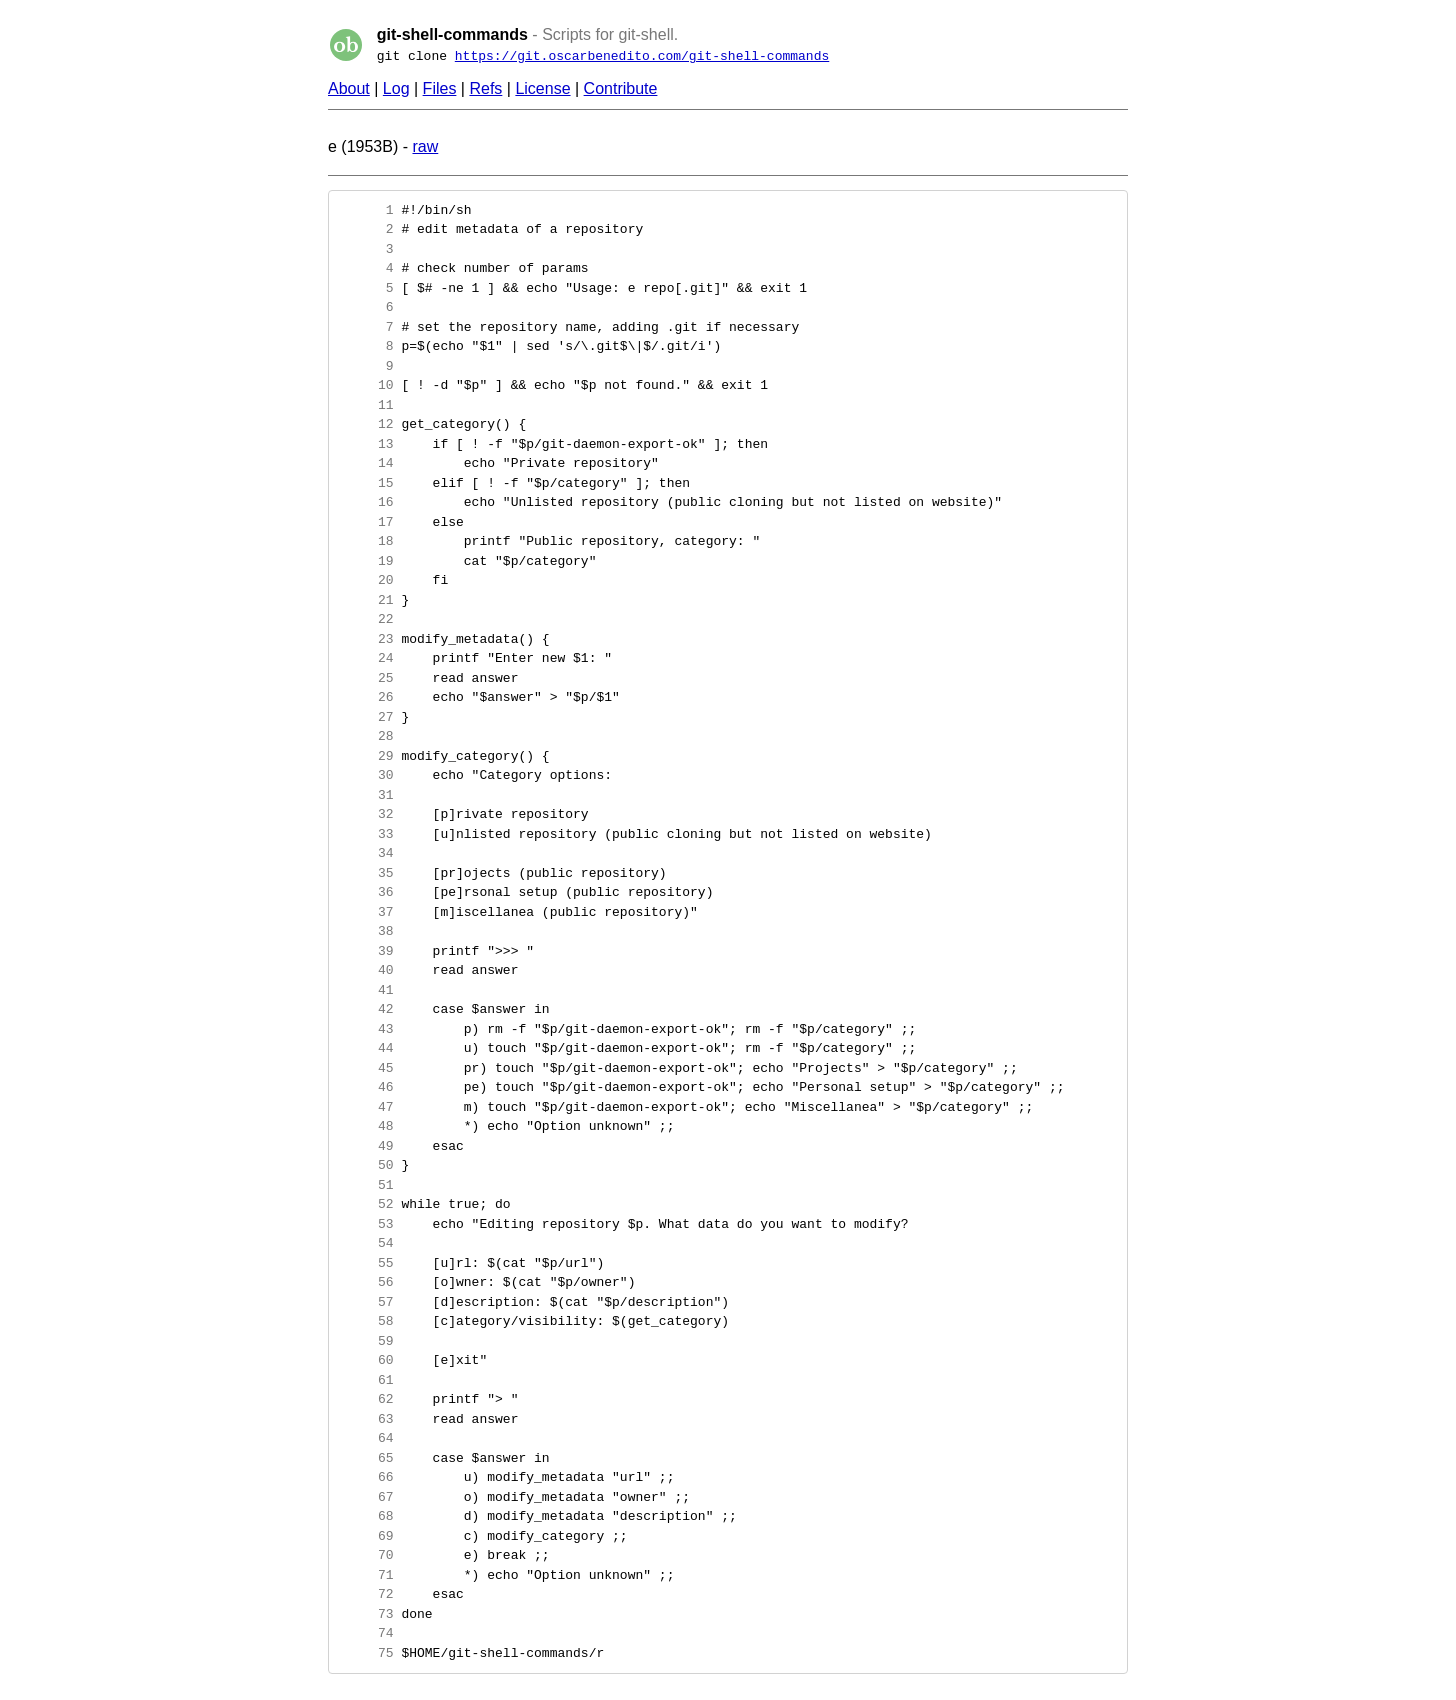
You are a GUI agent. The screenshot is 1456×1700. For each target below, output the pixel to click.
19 (366, 561)
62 (366, 1399)
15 (366, 483)
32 (366, 814)
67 (366, 1497)
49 (366, 1146)
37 (366, 912)
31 (366, 795)
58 (366, 1321)
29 (366, 756)
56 (366, 1282)
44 (366, 1048)
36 (366, 892)
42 (366, 1009)
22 (366, 619)
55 (366, 1263)
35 (366, 873)
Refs (485, 88)
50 (366, 1165)
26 (366, 697)
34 (366, 853)
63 (366, 1419)
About (349, 88)
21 (366, 600)
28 (366, 736)
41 (366, 990)
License (542, 88)
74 (366, 1633)
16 (366, 502)
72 (366, 1594)
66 (366, 1477)
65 (366, 1458)
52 (366, 1204)
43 (366, 1029)
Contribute (621, 88)
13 (366, 444)
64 (366, 1438)
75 (366, 1653)
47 (366, 1107)
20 (366, 580)
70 (366, 1555)
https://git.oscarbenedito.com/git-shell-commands (642, 56)
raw (425, 146)
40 (366, 970)
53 (366, 1224)
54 (366, 1243)
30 (366, 775)
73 (366, 1614)
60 (366, 1360)
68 (366, 1516)
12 (366, 424)
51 (366, 1185)
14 (366, 463)
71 (366, 1575)
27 (366, 717)
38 (366, 931)
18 (366, 541)
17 (366, 522)
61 (366, 1380)
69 (366, 1536)
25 (366, 678)
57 (366, 1302)
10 (366, 385)
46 (366, 1087)
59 (366, 1341)
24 (366, 658)
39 (366, 951)
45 (366, 1068)
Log (396, 88)
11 (366, 405)
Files (440, 88)
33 (366, 834)
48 (366, 1126)
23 (366, 639)
